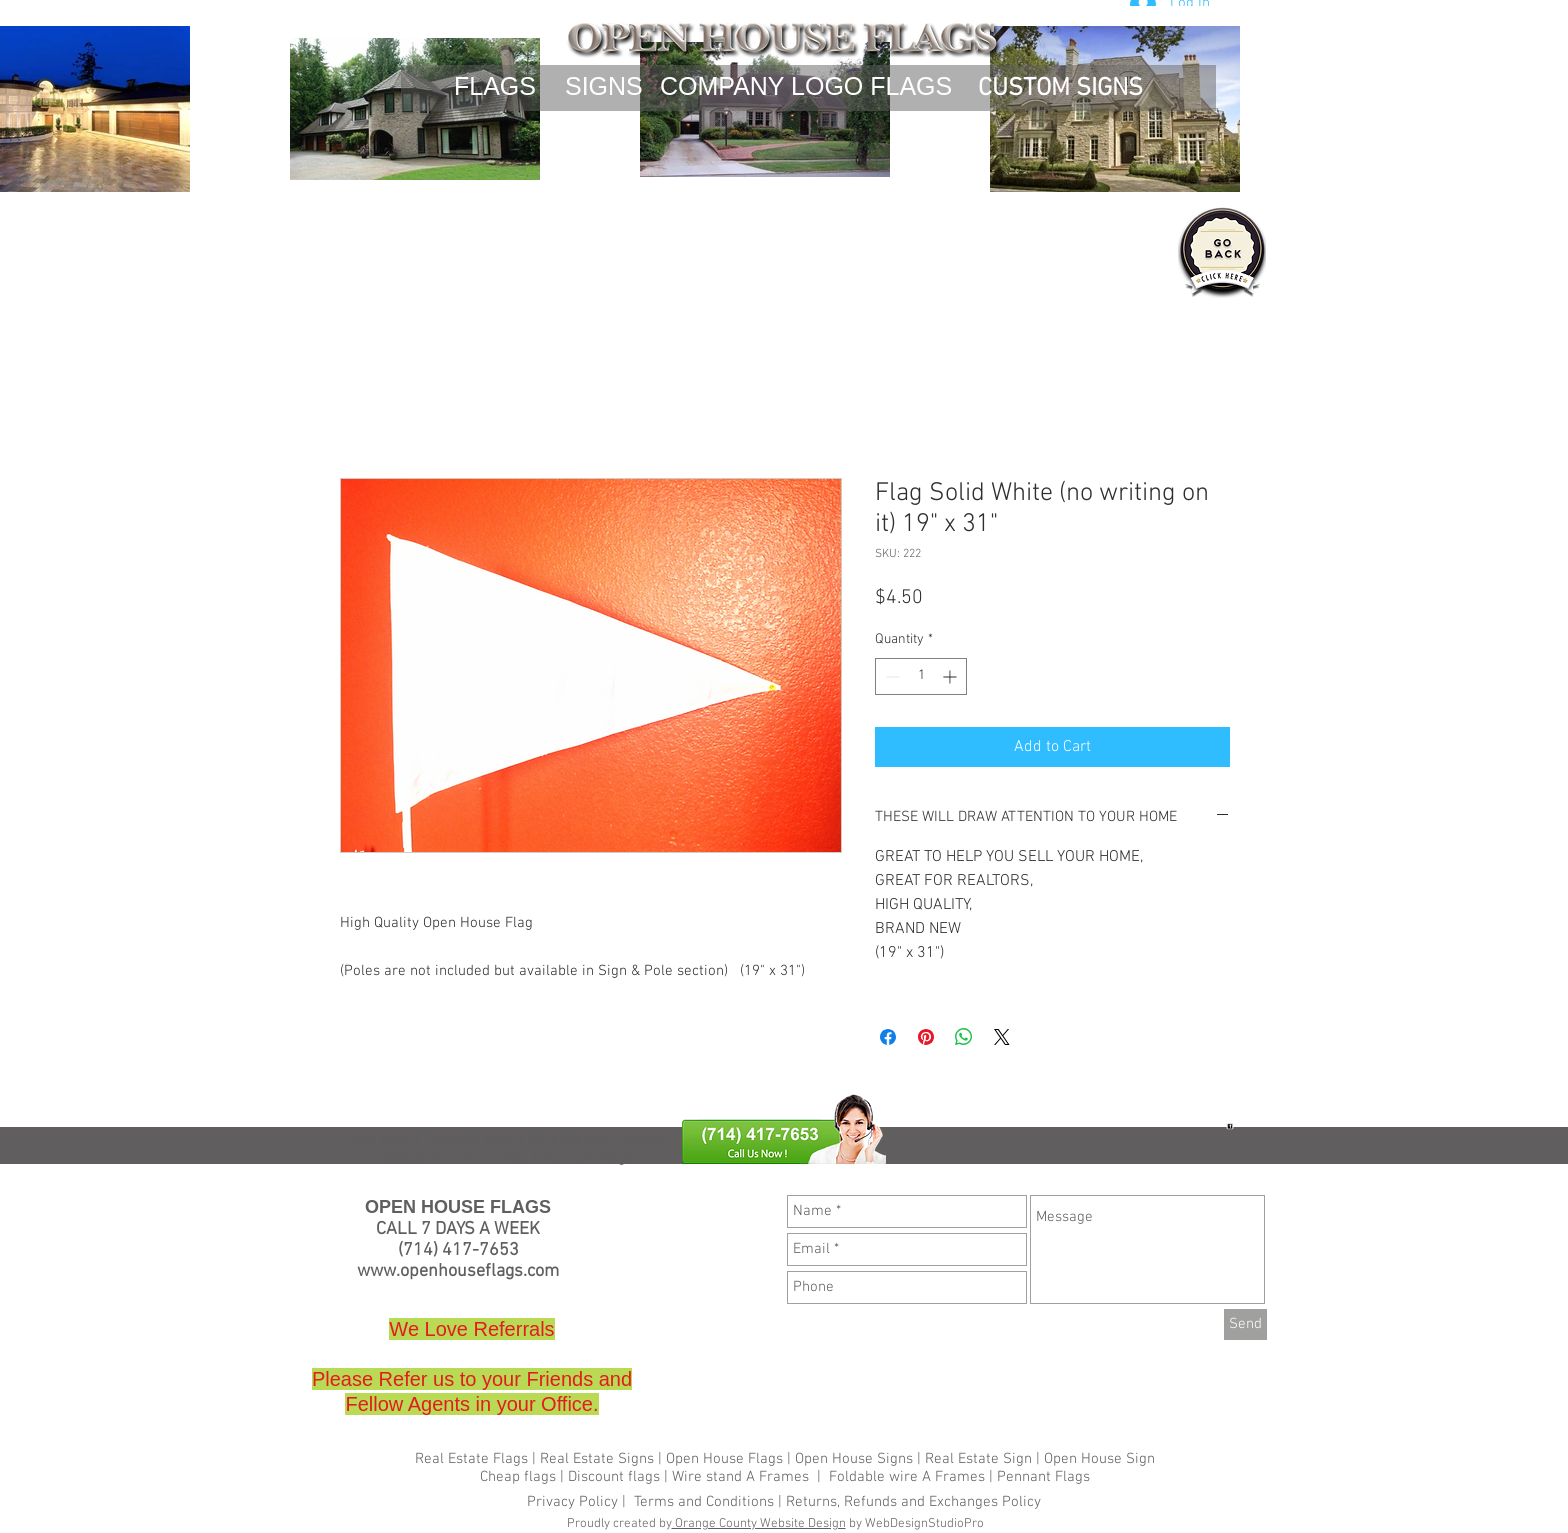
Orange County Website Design (759, 1524)
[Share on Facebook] (888, 1037)
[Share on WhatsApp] (964, 1037)
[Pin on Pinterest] (926, 1037)
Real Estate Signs (597, 1459)
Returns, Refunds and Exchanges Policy (913, 1502)
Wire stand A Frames (596, 1140)
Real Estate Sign (976, 1459)
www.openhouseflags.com (458, 1271)
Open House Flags (724, 1459)
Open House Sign (1099, 1459)
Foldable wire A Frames (907, 1477)
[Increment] (951, 676)
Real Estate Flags (471, 1459)
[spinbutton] (921, 676)
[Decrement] (890, 676)
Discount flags (614, 1477)
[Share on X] (1002, 1037)
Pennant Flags (1043, 1477)
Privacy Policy (574, 1502)
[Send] (1245, 1324)
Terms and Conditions (704, 1502)
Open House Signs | (858, 1459)
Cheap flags (374, 1140)
